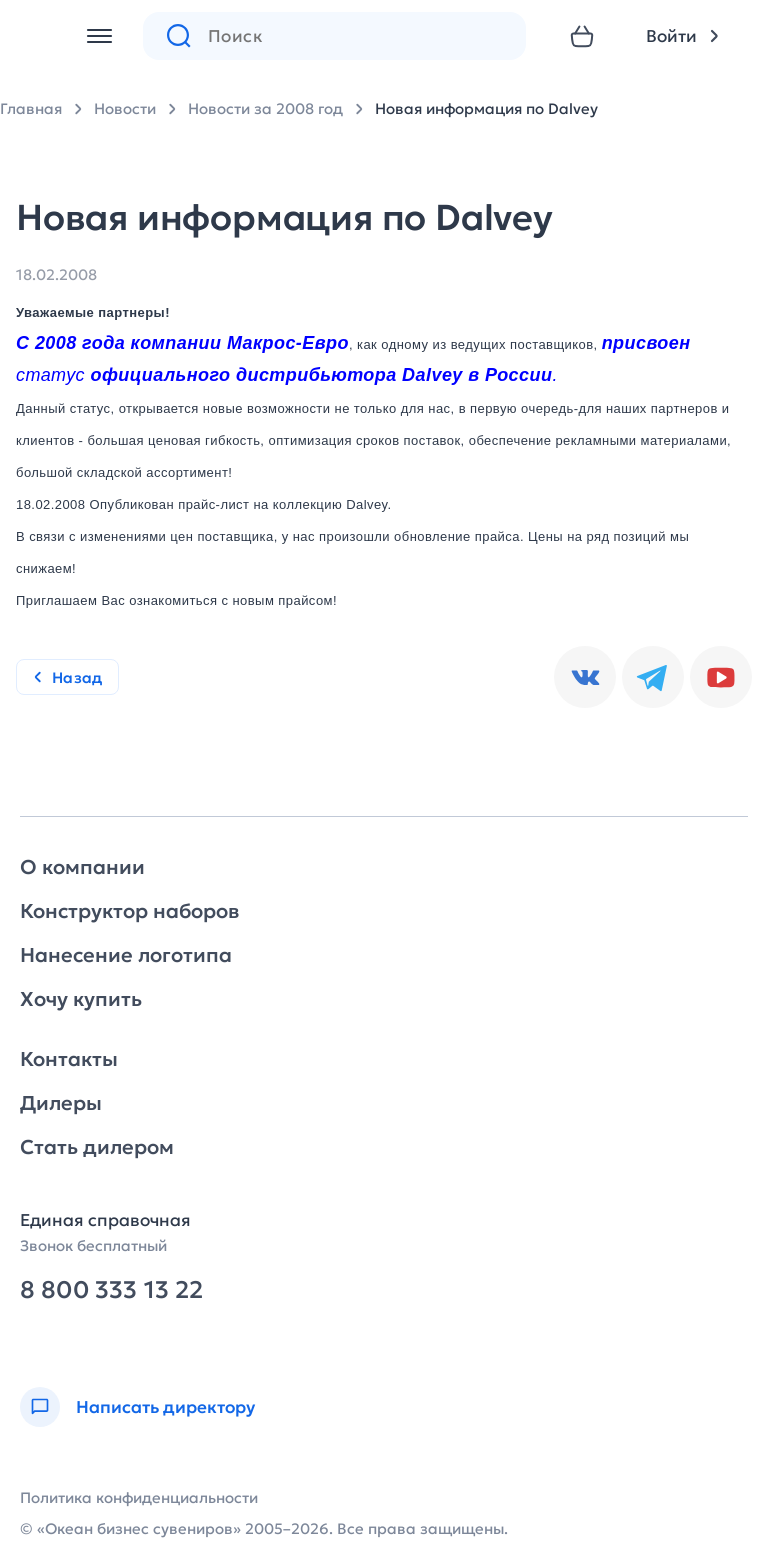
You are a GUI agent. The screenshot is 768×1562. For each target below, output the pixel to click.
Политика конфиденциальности (139, 1497)
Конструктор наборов (129, 911)
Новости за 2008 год (265, 108)
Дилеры (61, 1103)
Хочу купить (81, 999)
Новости (125, 108)
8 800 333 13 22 (111, 1290)
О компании (82, 867)
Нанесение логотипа (126, 955)
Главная (31, 108)
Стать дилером (97, 1147)
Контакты (69, 1059)
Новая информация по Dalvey (486, 108)
